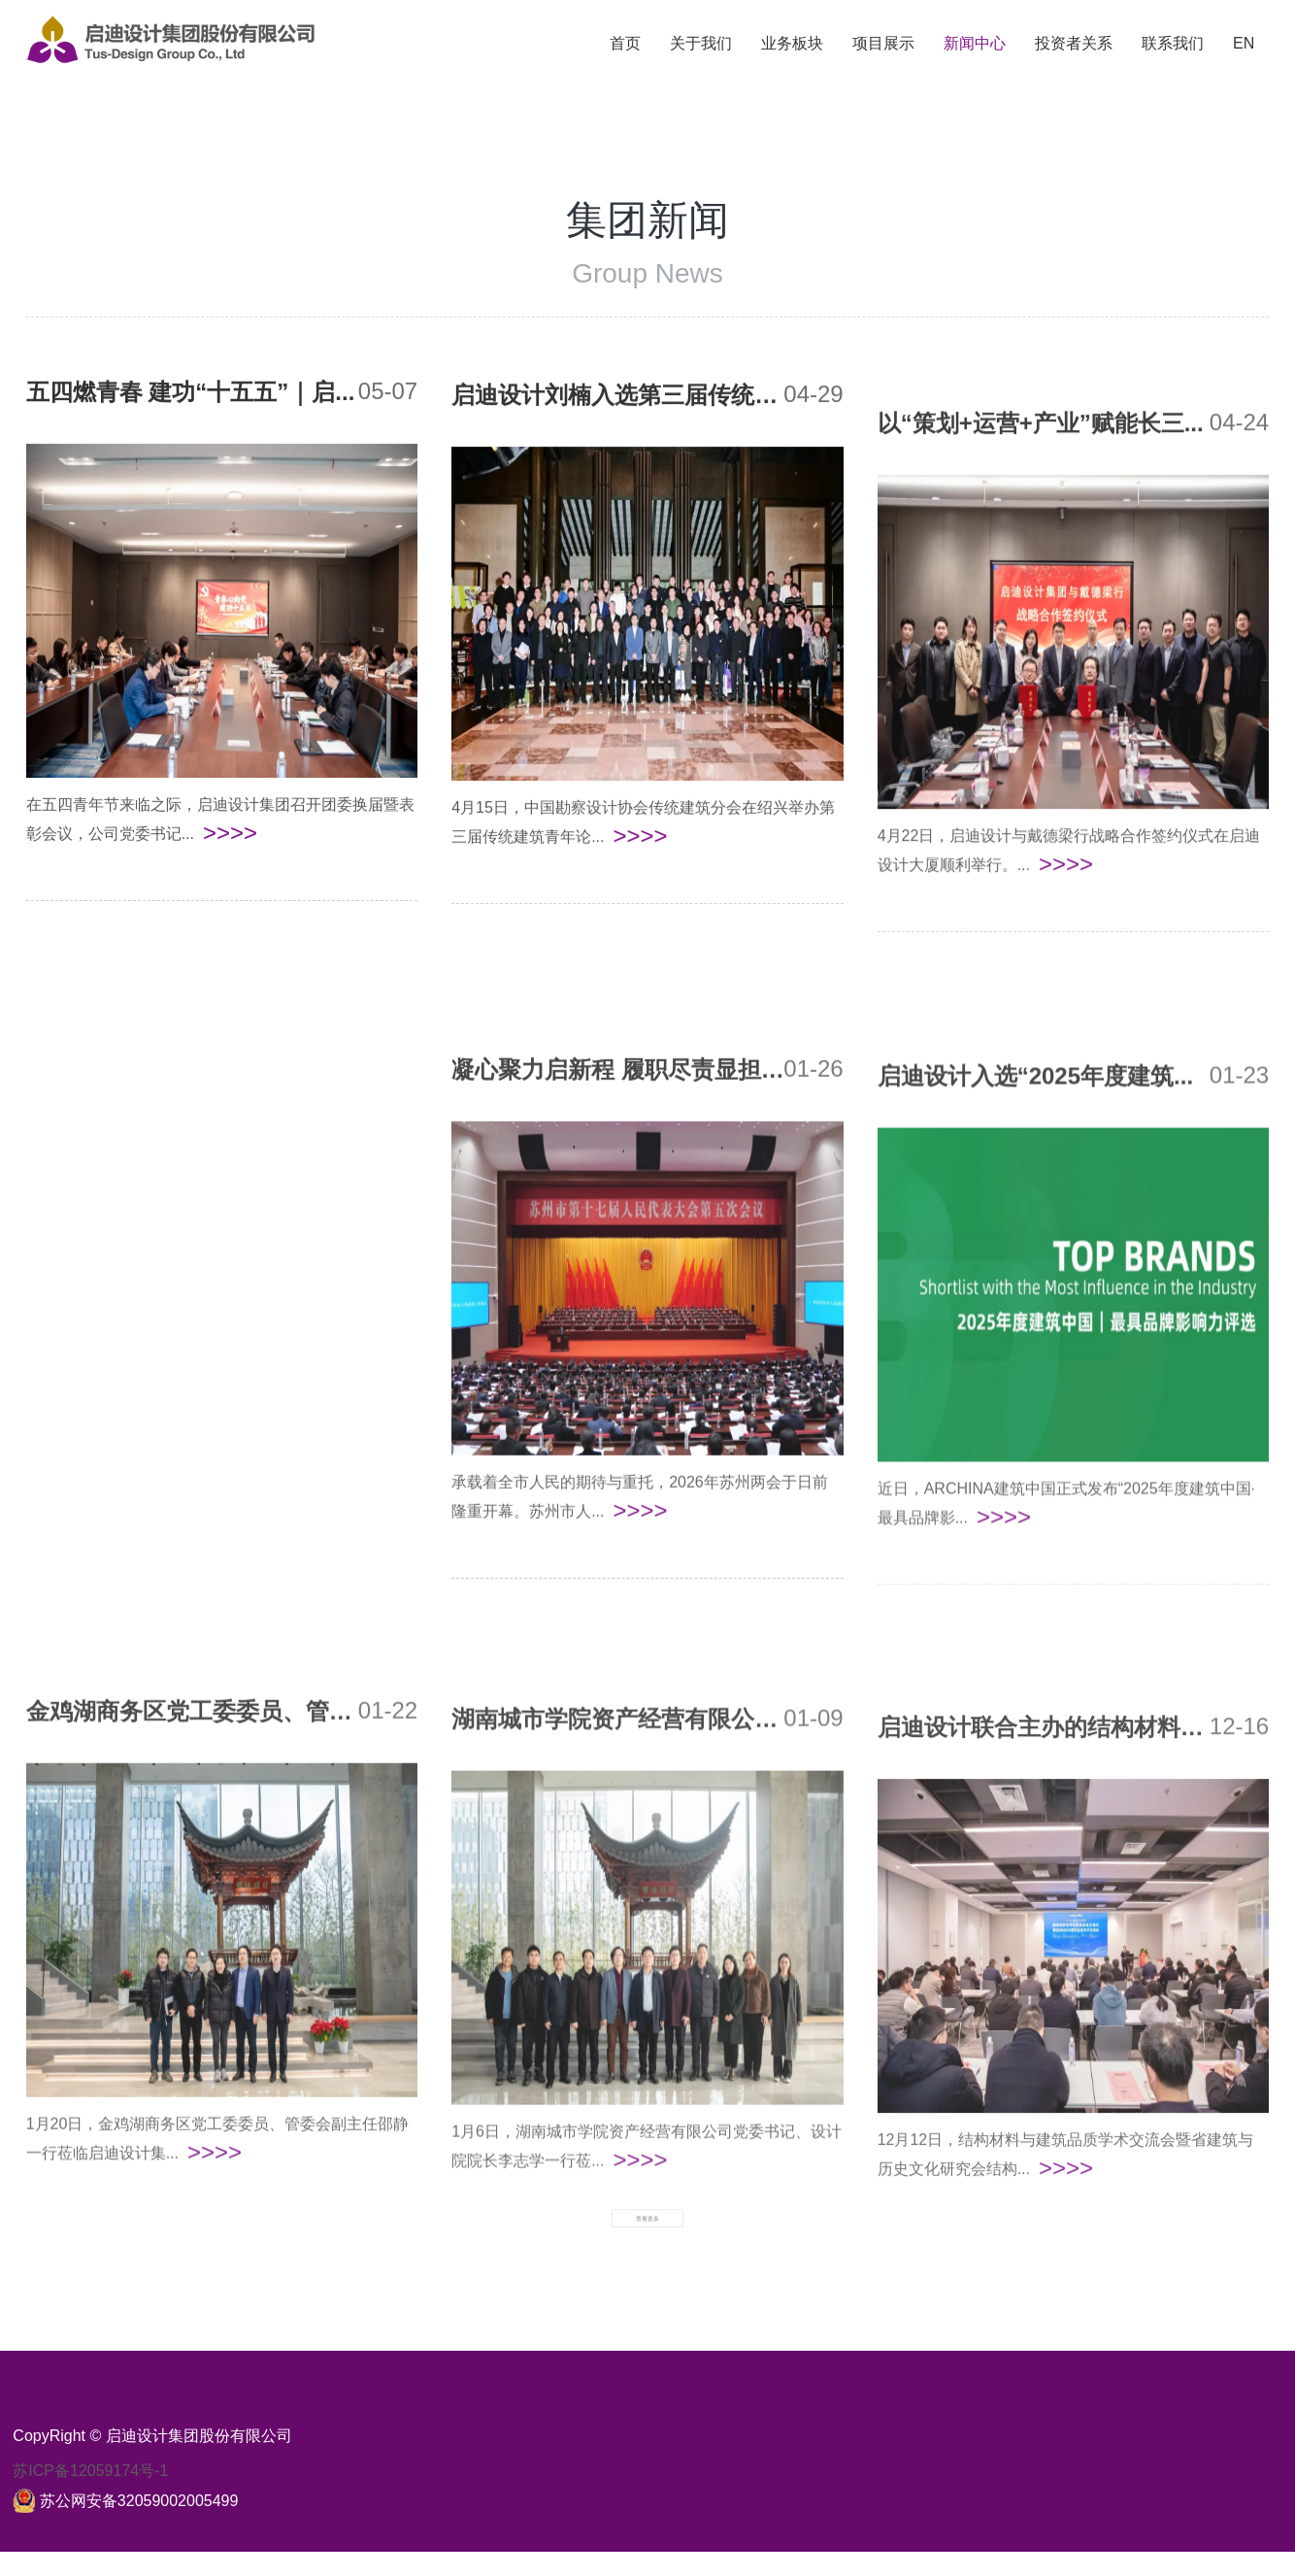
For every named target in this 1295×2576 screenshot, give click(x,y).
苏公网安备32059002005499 (139, 2525)
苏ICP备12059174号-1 (90, 2495)
